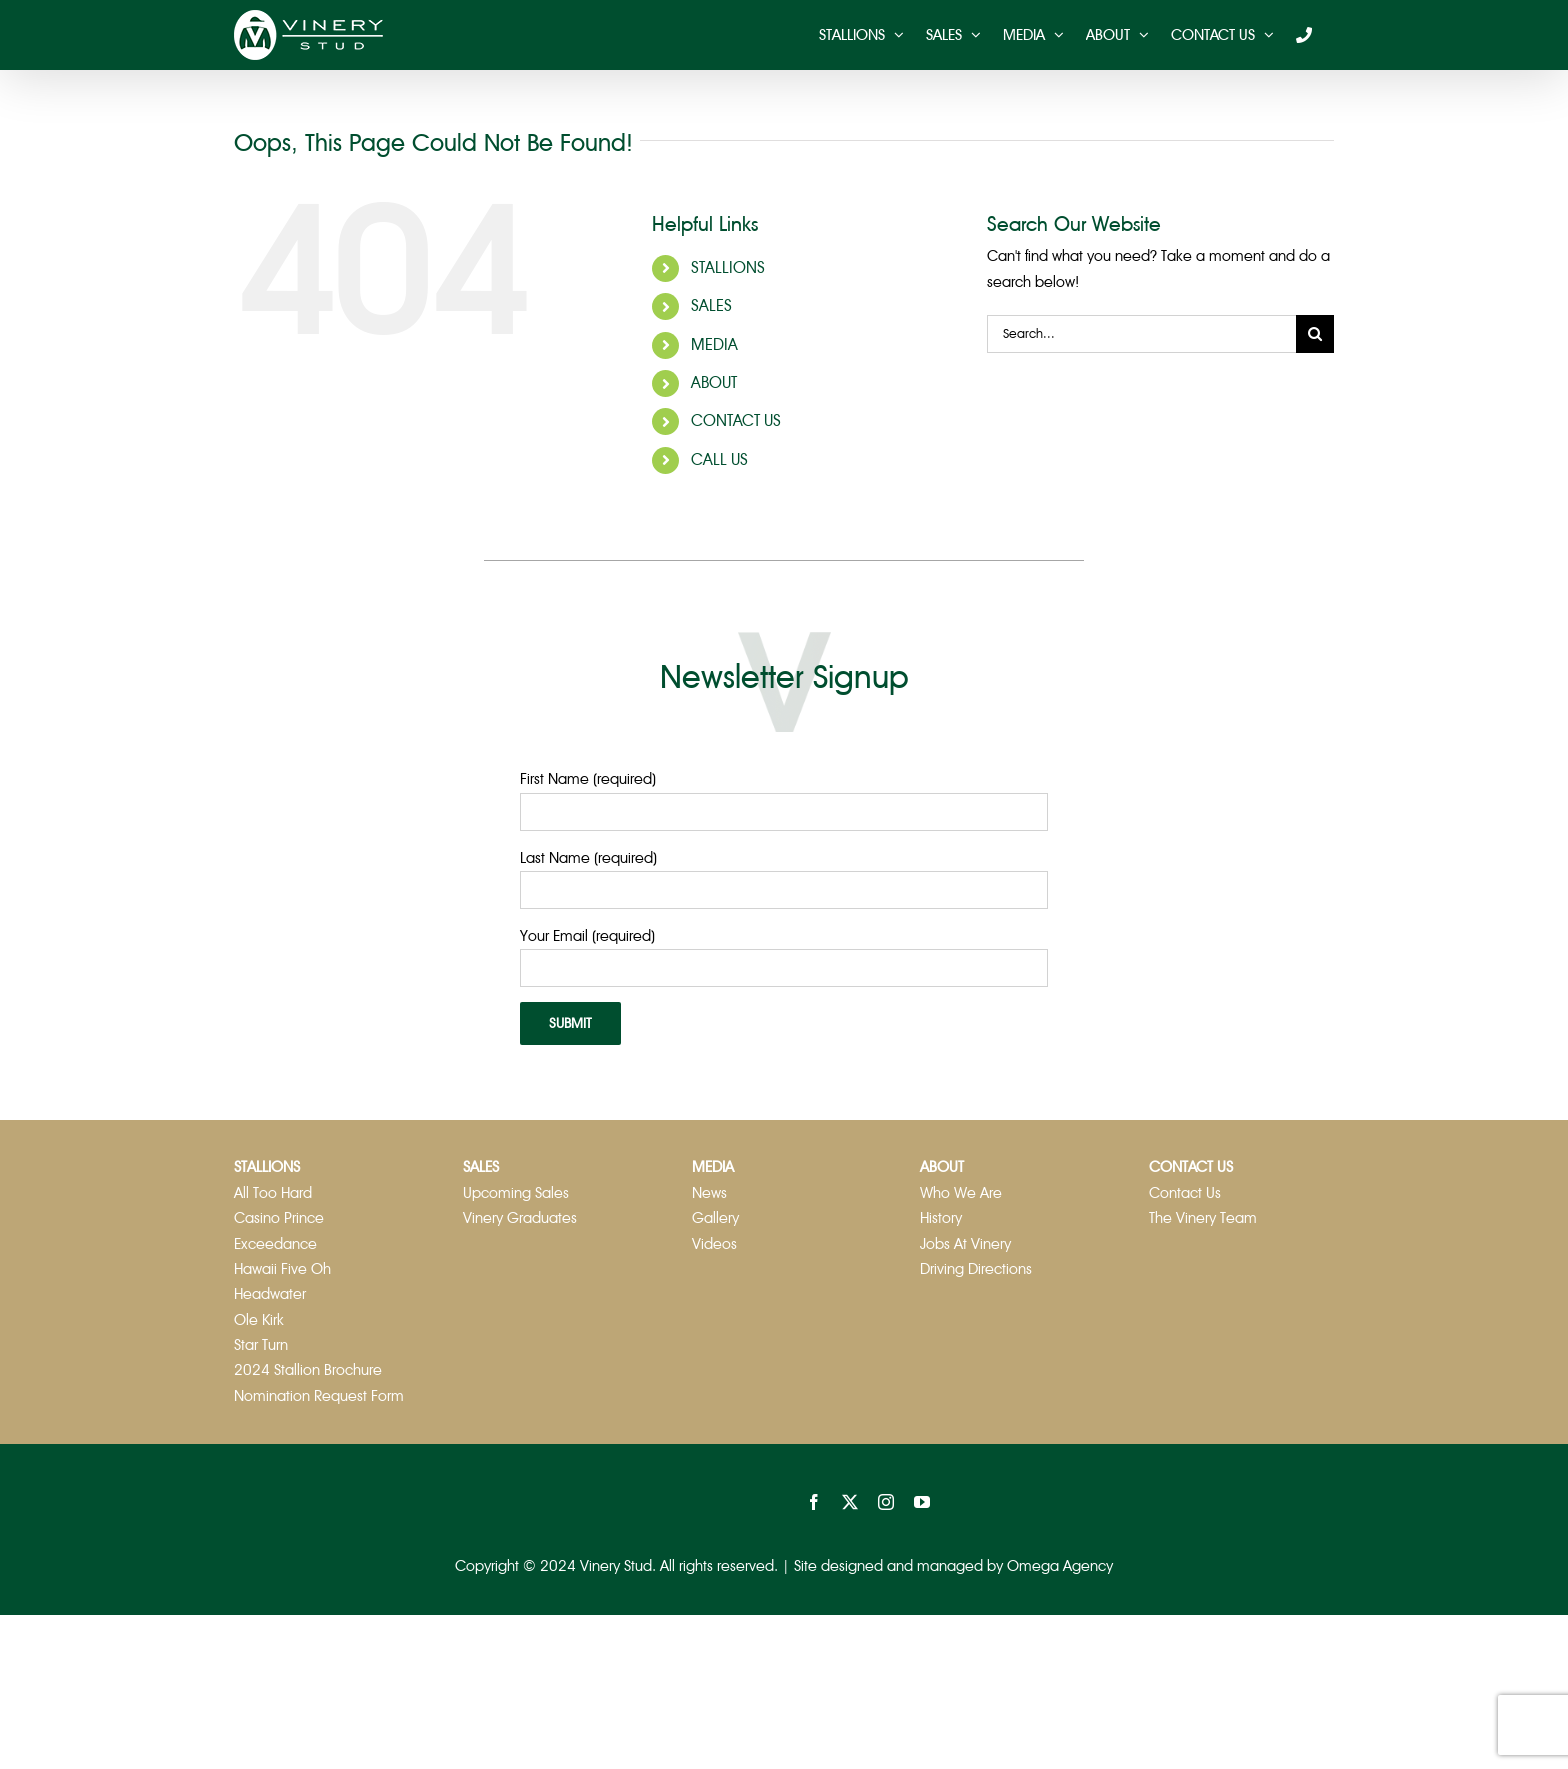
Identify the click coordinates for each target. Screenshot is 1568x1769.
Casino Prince (279, 1218)
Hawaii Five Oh (282, 1269)
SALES (711, 306)
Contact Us (1185, 1193)
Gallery (715, 1218)
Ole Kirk (259, 1320)
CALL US (719, 460)
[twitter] (850, 1502)
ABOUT (714, 383)
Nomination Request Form (319, 1396)
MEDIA (714, 345)
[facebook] (814, 1502)
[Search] (1315, 334)
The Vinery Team (1203, 1218)
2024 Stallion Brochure (308, 1370)
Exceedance (275, 1244)
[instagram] (886, 1502)
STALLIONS (728, 268)
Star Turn (261, 1345)
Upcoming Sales (516, 1193)
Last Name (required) (588, 858)
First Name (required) (588, 779)
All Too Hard (273, 1193)
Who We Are (961, 1193)
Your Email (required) (587, 936)
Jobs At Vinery (965, 1244)
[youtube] (922, 1502)
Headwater (270, 1294)
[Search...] (1141, 334)
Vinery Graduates (520, 1218)
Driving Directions (976, 1269)
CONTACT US (736, 421)
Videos (714, 1244)
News (709, 1193)
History (941, 1218)
